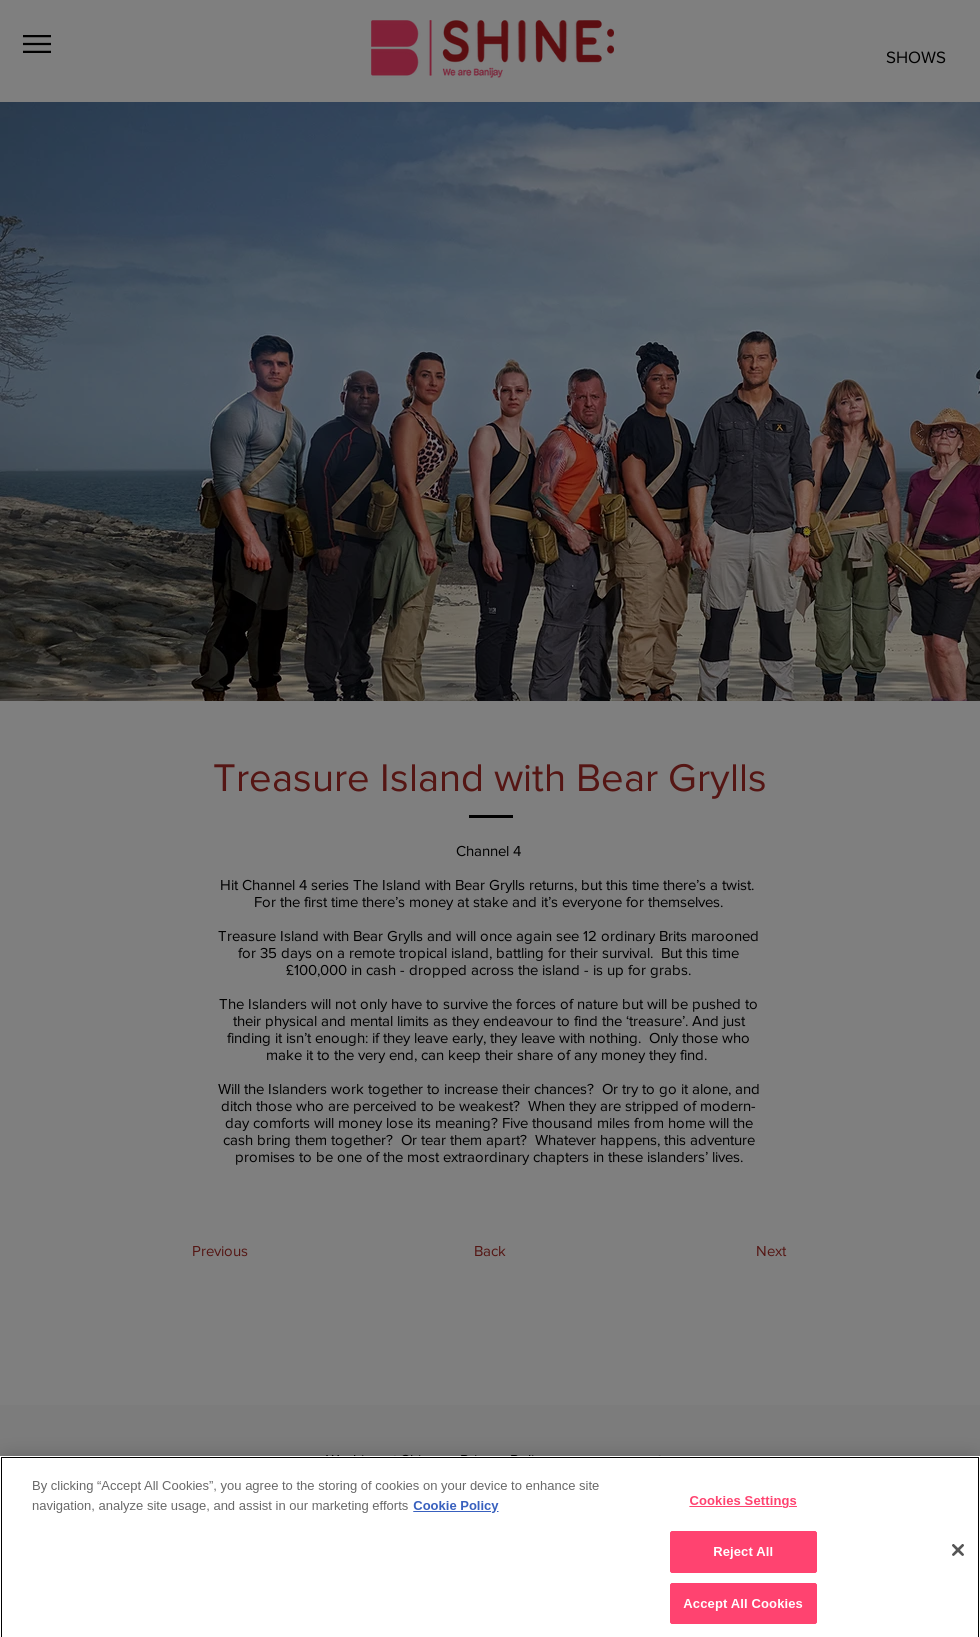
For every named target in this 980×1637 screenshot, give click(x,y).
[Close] (958, 1560)
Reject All (743, 1561)
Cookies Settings (743, 1510)
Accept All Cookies (743, 1612)
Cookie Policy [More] (455, 1515)
